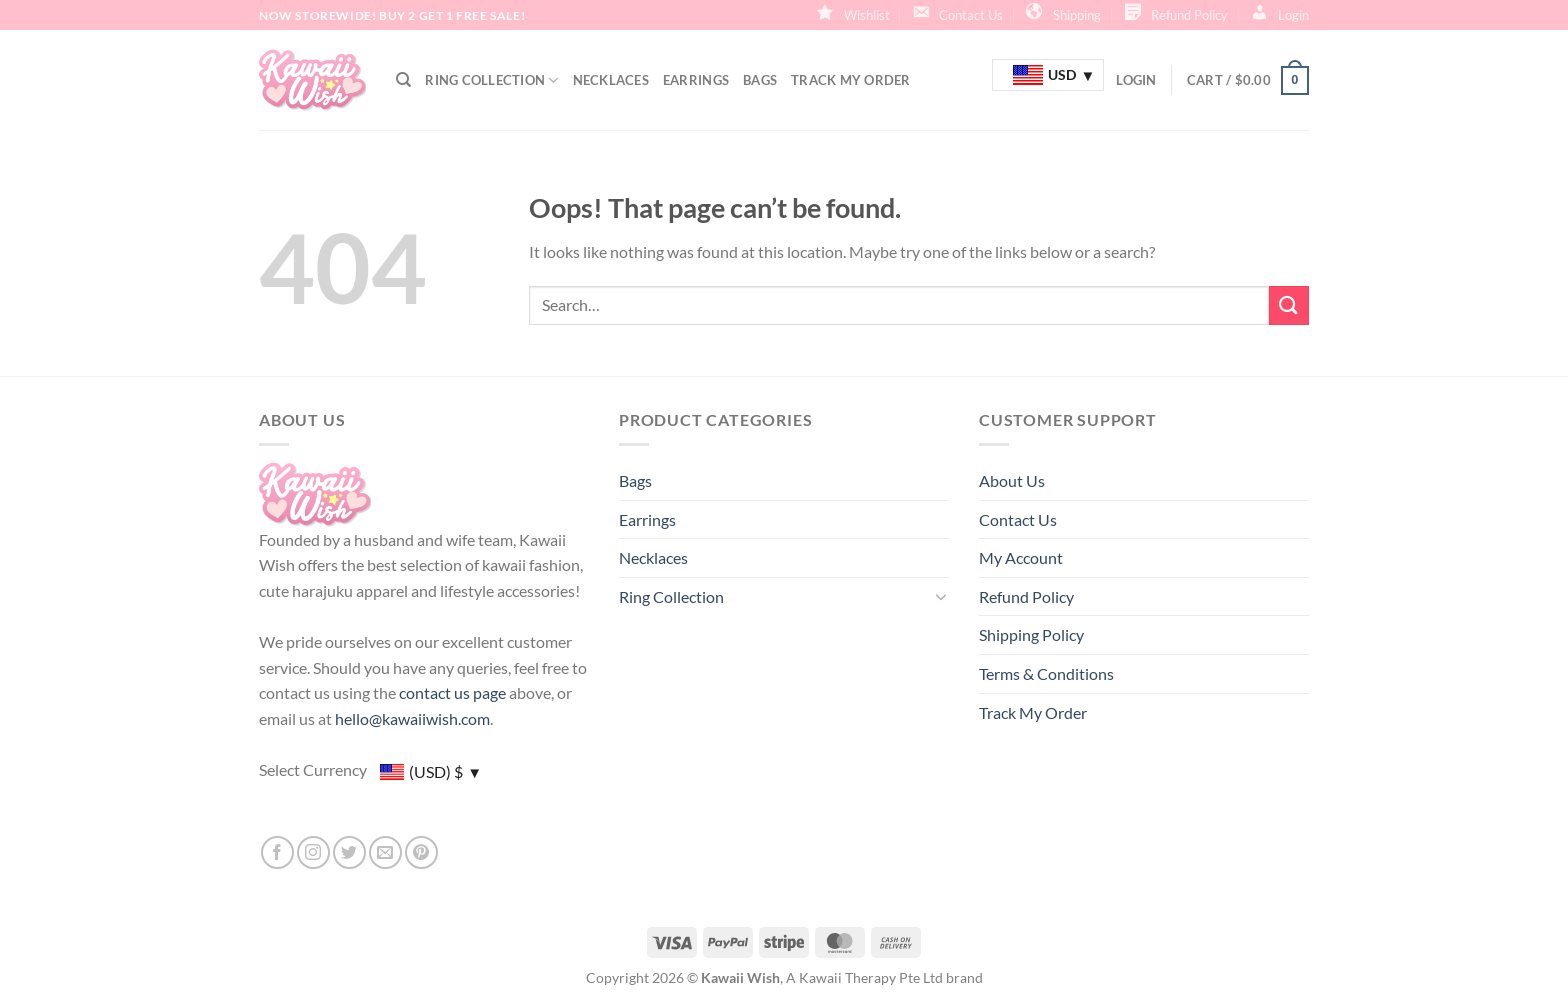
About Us (1012, 480)
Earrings (696, 80)
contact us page (452, 692)
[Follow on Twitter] (349, 852)
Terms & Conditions (1046, 673)
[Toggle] (941, 596)
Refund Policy (1026, 596)
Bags (760, 80)
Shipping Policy (1031, 634)
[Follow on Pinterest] (421, 852)
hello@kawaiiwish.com (412, 718)
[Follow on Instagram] (313, 852)
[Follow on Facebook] (277, 852)
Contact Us (1018, 519)
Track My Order (851, 80)
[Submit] (1289, 305)
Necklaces (611, 80)
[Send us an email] (385, 852)
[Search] (403, 80)
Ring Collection (491, 80)
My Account (1021, 557)
